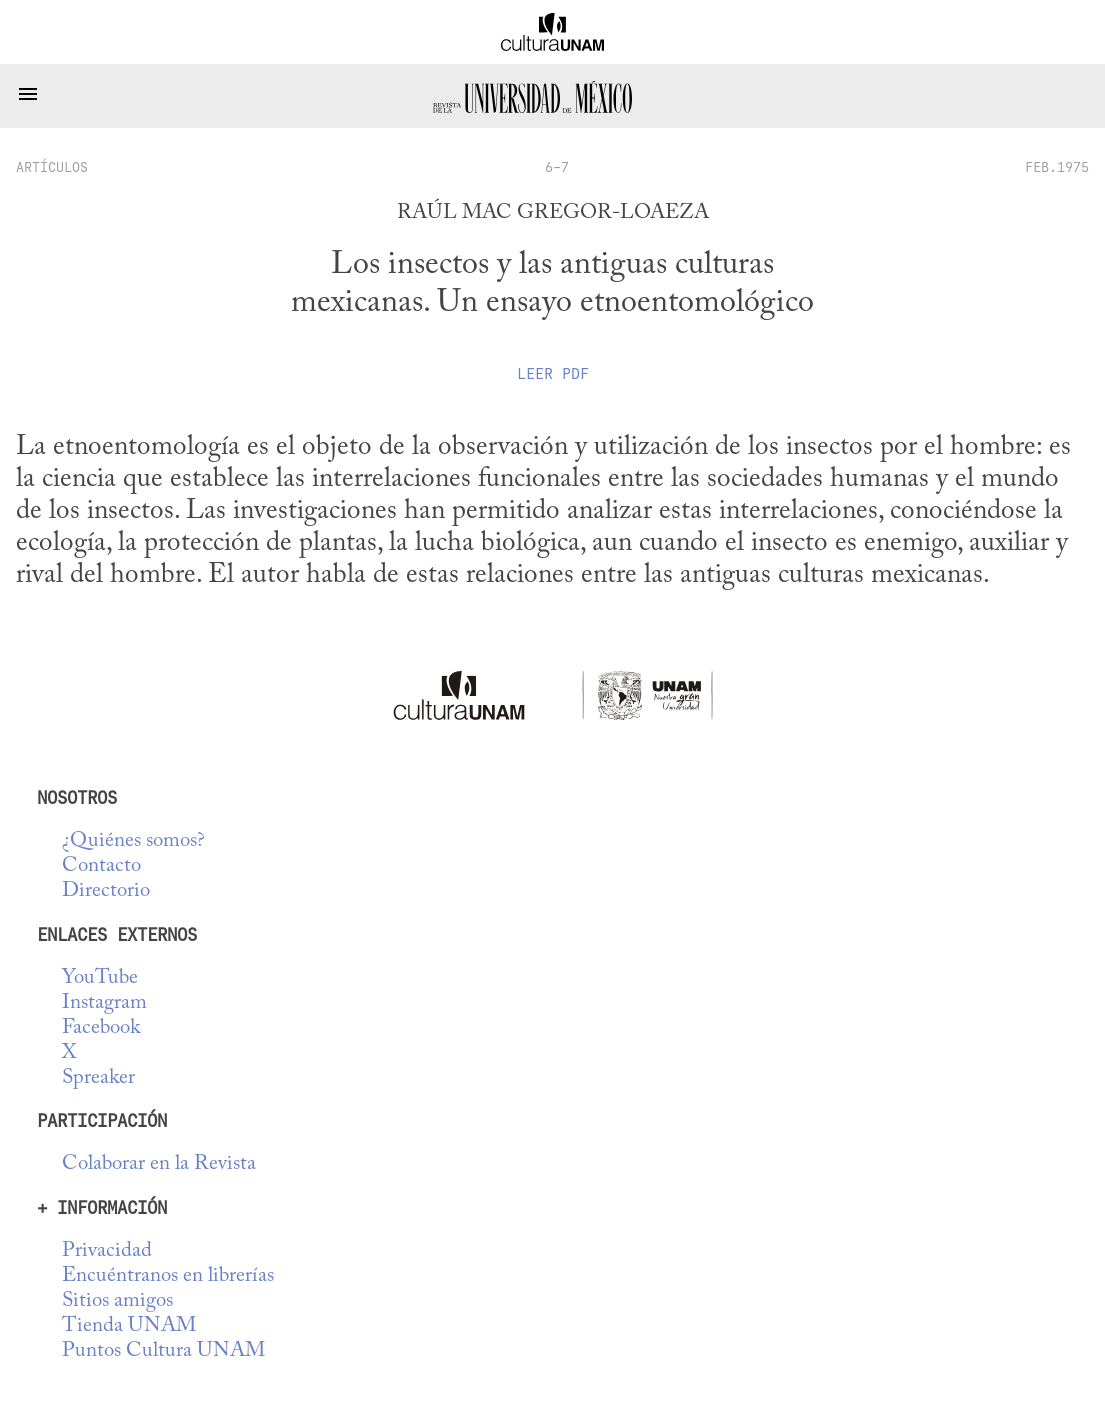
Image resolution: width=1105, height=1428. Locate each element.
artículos (52, 167)
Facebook (101, 1028)
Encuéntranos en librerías (168, 1276)
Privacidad (107, 1251)
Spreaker (98, 1078)
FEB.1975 (1057, 167)
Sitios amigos (117, 1301)
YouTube (100, 978)
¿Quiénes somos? (133, 841)
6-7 (557, 167)
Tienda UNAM (129, 1326)
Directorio (106, 891)
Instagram (104, 1003)
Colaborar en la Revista (159, 1164)
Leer (553, 374)
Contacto (101, 866)
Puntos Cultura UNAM (163, 1351)
